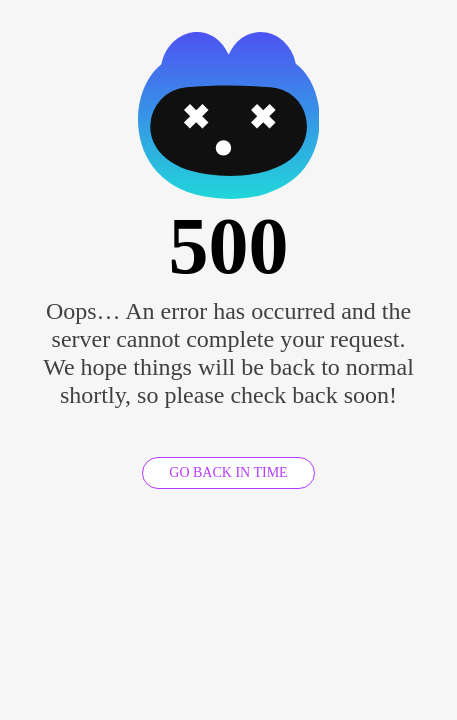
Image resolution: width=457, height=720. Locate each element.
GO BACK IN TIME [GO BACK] (228, 472)
